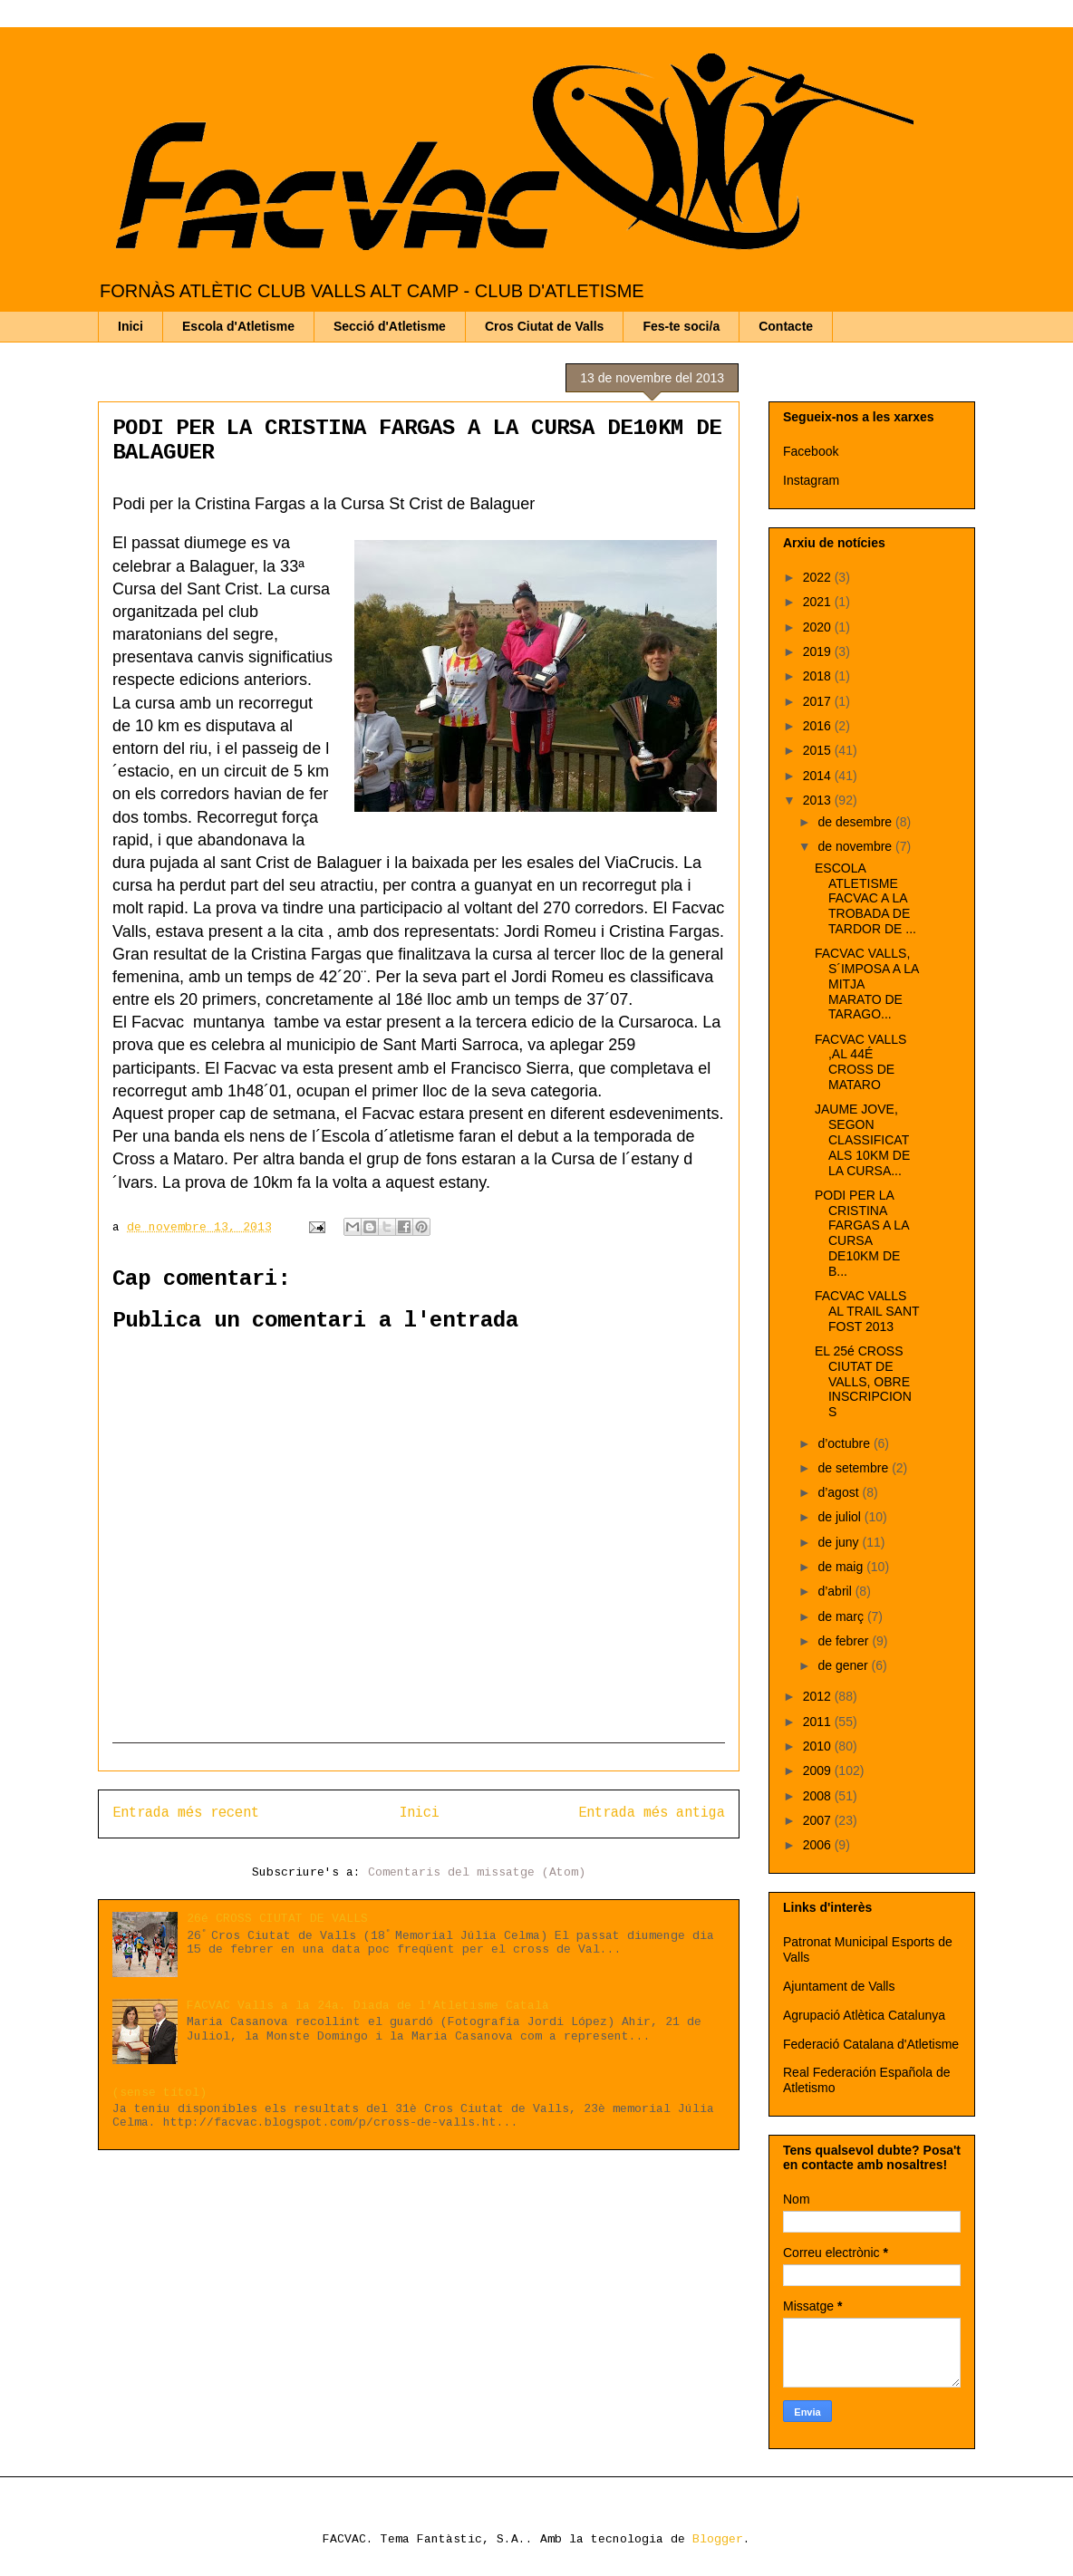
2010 (819, 1746)
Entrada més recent (185, 1813)
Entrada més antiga (651, 1813)
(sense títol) (159, 2092)
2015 (819, 750)
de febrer (844, 1641)
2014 (819, 775)
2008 (819, 1796)
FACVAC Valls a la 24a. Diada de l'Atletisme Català (368, 2005)
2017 (819, 701)
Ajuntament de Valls (838, 1986)
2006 (819, 1845)
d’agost (839, 1492)
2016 (819, 726)
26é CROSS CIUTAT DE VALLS (277, 1918)
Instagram (811, 480)
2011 (819, 1721)
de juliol (840, 1517)
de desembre (856, 822)
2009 (819, 1770)
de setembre (854, 1468)
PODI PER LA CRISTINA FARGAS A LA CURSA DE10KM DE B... (862, 1233)
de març (841, 1616)
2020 (819, 627)
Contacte (786, 326)
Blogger (717, 2539)
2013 (819, 800)
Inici (130, 326)
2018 (819, 676)
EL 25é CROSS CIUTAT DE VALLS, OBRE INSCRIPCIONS (863, 1381)
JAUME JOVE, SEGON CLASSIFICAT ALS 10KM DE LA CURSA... (862, 1139)
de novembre (856, 846)
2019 (819, 651)
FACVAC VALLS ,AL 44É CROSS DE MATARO (860, 1062)
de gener (844, 1665)
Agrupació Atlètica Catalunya (864, 2015)
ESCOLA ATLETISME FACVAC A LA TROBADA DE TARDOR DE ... (865, 898)
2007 (819, 1820)
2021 (819, 601)
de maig (841, 1566)
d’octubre (845, 1443)
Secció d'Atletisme (390, 326)
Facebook (810, 451)
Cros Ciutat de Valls (544, 326)
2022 (819, 577)
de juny (839, 1542)
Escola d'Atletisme (238, 326)
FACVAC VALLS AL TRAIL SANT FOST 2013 (867, 1311)
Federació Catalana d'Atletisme (871, 2044)
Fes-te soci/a (681, 326)
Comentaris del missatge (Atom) (476, 1872)
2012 (819, 1696)
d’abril (836, 1591)
